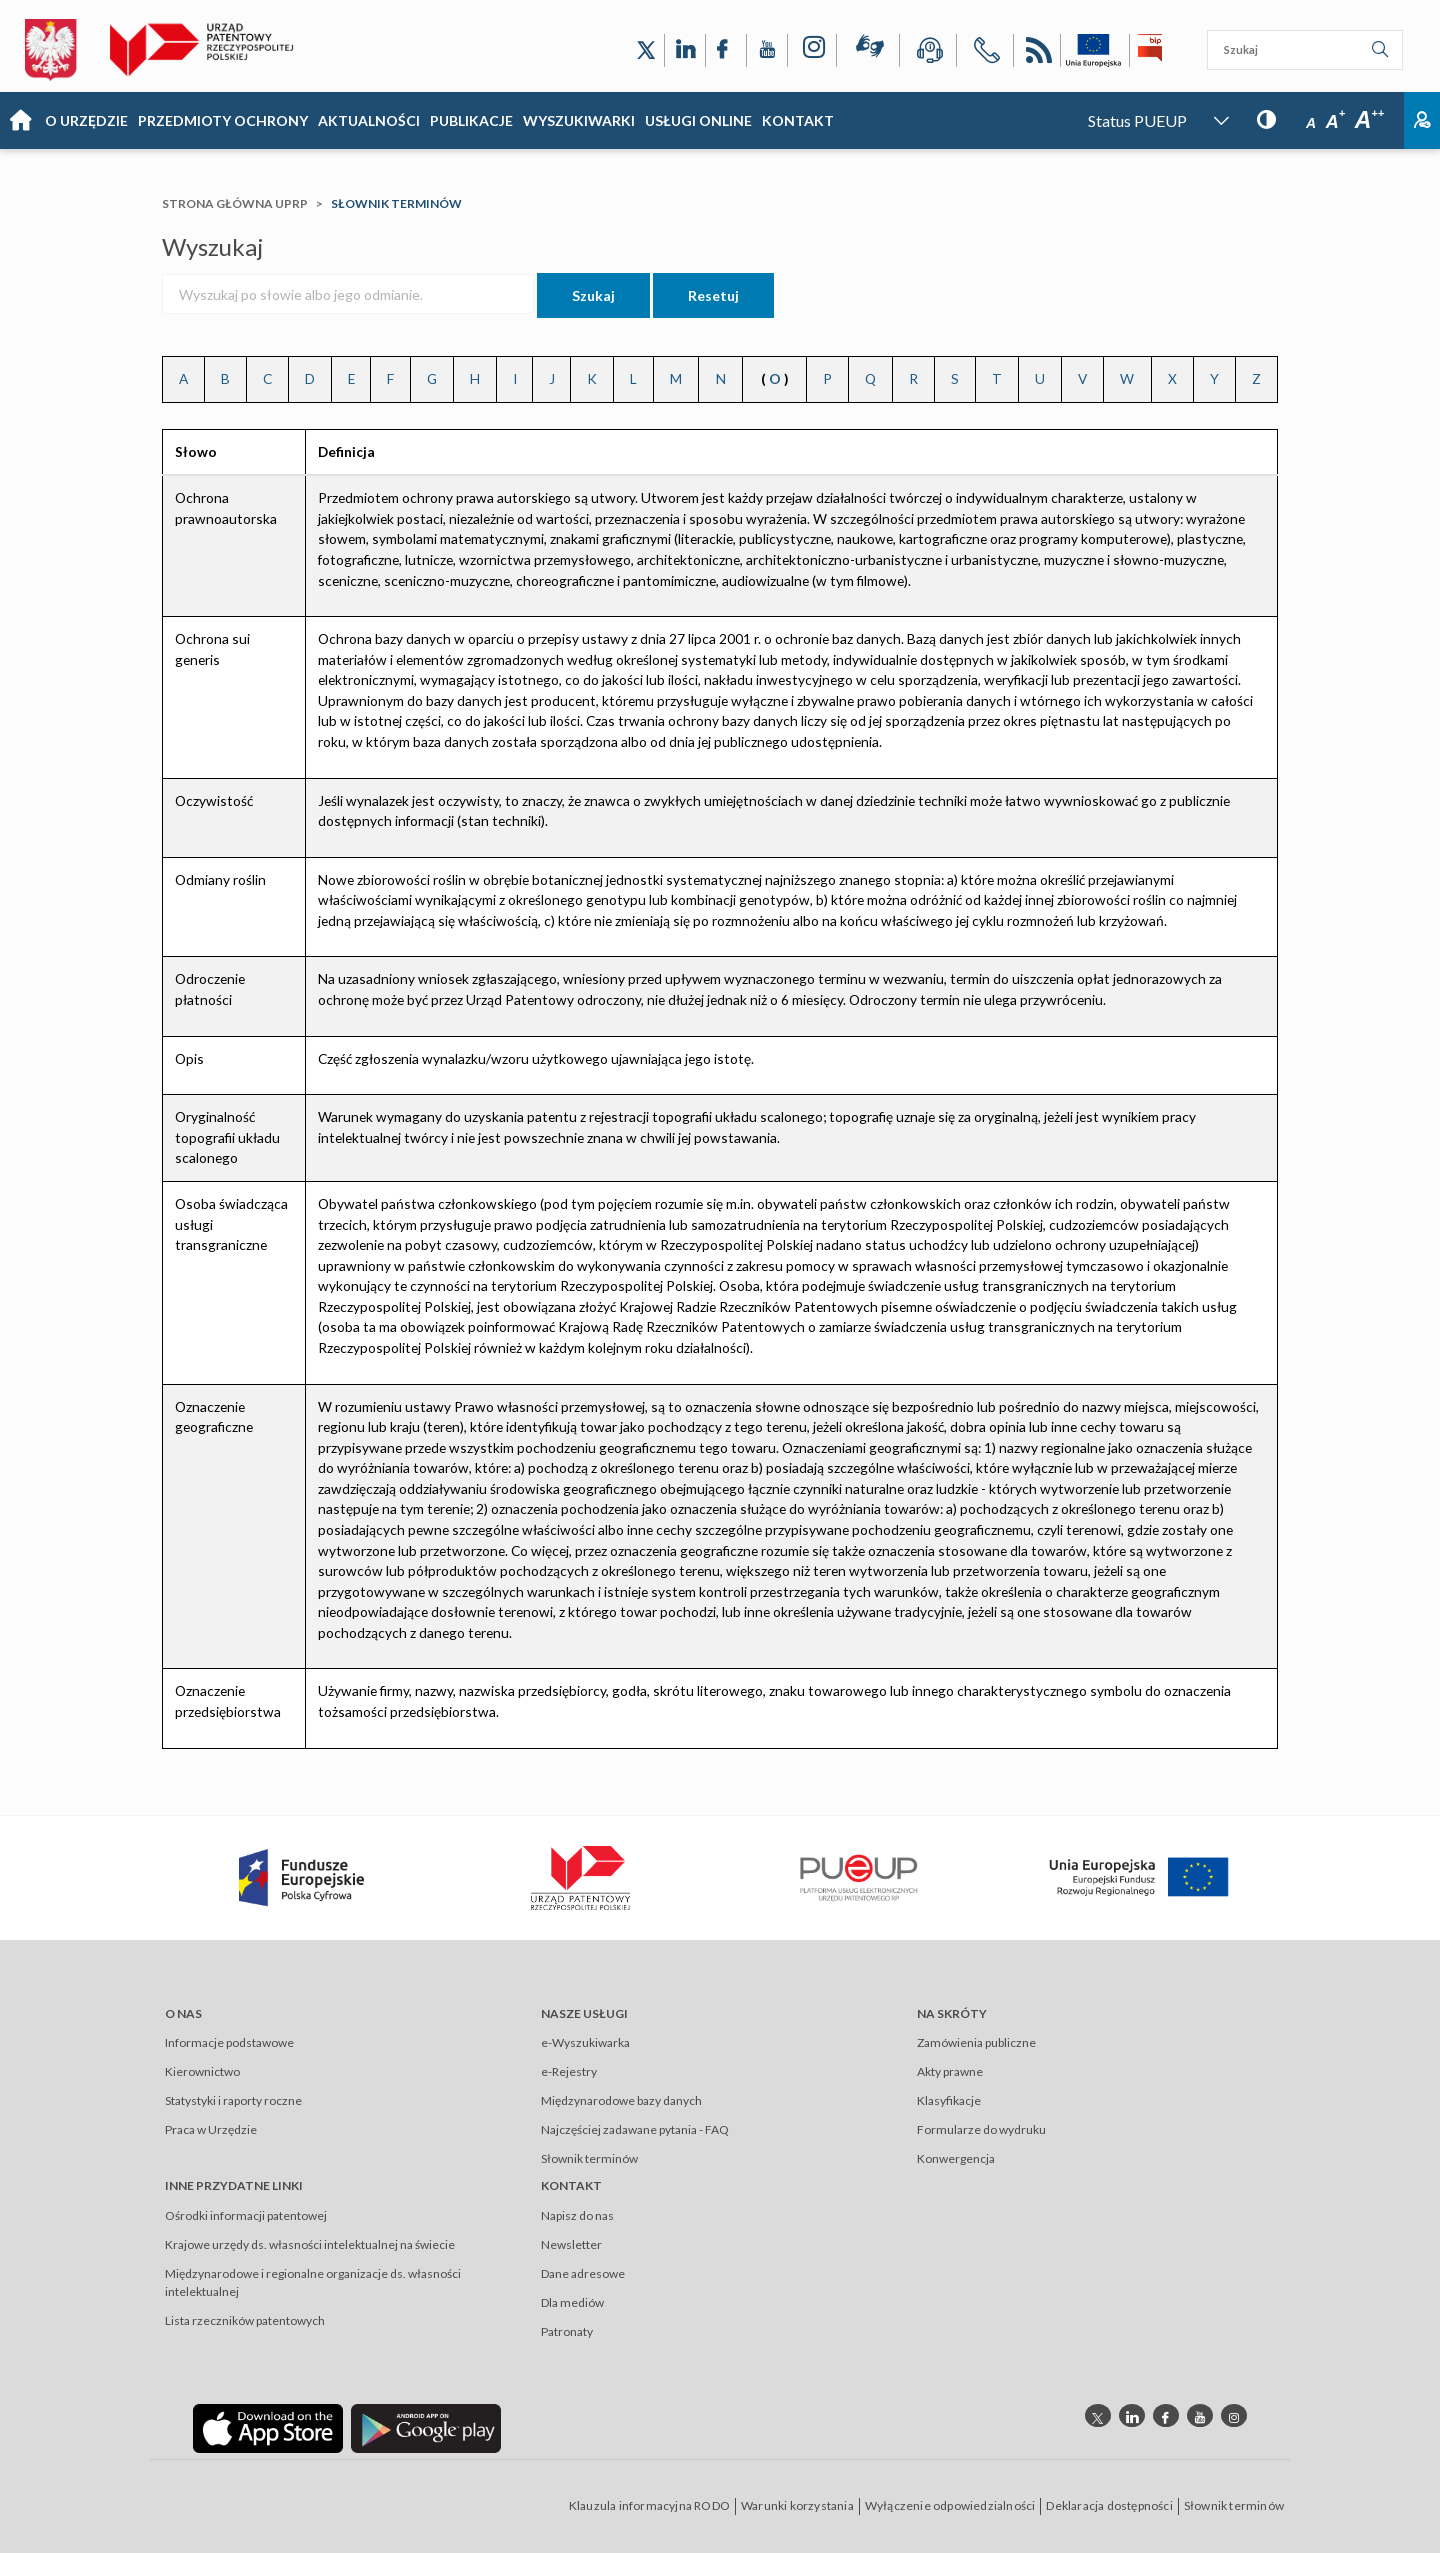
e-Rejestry (569, 2071)
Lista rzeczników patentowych (245, 2320)
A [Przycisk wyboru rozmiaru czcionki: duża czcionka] (1369, 120)
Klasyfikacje (949, 2100)
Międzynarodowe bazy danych (621, 2100)
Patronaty (567, 2331)
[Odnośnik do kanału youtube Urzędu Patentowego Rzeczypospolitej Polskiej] (1200, 2415)
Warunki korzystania (797, 2505)
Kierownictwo (202, 2071)
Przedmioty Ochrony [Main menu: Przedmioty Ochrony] (223, 120)
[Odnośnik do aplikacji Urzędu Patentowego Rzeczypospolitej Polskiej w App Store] (268, 2426)
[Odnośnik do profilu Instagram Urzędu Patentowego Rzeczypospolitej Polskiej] (812, 50)
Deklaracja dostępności (1109, 2505)
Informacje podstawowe (229, 2042)
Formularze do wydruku (981, 2129)
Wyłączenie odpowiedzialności (950, 2505)
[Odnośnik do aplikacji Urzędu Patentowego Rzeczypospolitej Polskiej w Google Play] (426, 2426)
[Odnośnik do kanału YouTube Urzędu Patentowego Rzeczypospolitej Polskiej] (767, 50)
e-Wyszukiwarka (585, 2042)
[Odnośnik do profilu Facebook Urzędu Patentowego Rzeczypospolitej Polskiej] (726, 50)
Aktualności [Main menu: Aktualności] (369, 120)
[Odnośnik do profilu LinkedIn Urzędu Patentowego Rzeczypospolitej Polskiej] (685, 50)
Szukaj (593, 295)
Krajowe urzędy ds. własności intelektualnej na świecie (310, 2244)
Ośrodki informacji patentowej (246, 2215)
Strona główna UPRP (235, 203)
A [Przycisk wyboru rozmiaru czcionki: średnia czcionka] (1335, 122)
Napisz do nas (577, 2215)
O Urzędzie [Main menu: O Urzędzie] (86, 120)
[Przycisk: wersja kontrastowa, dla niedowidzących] (1266, 118)
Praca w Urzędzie (211, 2129)
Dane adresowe (583, 2273)
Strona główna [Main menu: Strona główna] (20, 121)
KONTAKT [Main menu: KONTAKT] (798, 120)
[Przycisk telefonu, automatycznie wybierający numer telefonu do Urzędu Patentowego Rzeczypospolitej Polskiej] (985, 53)
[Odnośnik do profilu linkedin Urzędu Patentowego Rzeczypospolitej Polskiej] (1132, 2415)
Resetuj (713, 295)
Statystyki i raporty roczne (233, 2100)
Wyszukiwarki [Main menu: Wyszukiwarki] (579, 120)
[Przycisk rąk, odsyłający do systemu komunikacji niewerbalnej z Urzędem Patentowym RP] (868, 50)
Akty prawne (950, 2071)
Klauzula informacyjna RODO (649, 2505)
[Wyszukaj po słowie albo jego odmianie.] (348, 294)
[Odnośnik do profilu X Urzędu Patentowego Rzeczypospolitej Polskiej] (646, 50)
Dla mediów (572, 2302)
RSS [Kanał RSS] (1037, 53)
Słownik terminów (589, 2158)
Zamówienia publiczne (976, 2042)
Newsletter (571, 2244)
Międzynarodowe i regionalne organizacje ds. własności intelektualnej (313, 2282)
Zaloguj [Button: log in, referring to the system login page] (1422, 120)
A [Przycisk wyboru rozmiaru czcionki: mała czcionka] (1311, 123)
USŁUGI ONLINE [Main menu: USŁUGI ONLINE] (698, 120)
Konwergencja (956, 2158)
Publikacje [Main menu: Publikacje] (471, 120)
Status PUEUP (1137, 120)
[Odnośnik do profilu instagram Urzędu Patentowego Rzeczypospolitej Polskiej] (1234, 2415)
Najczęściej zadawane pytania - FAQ (635, 2129)
